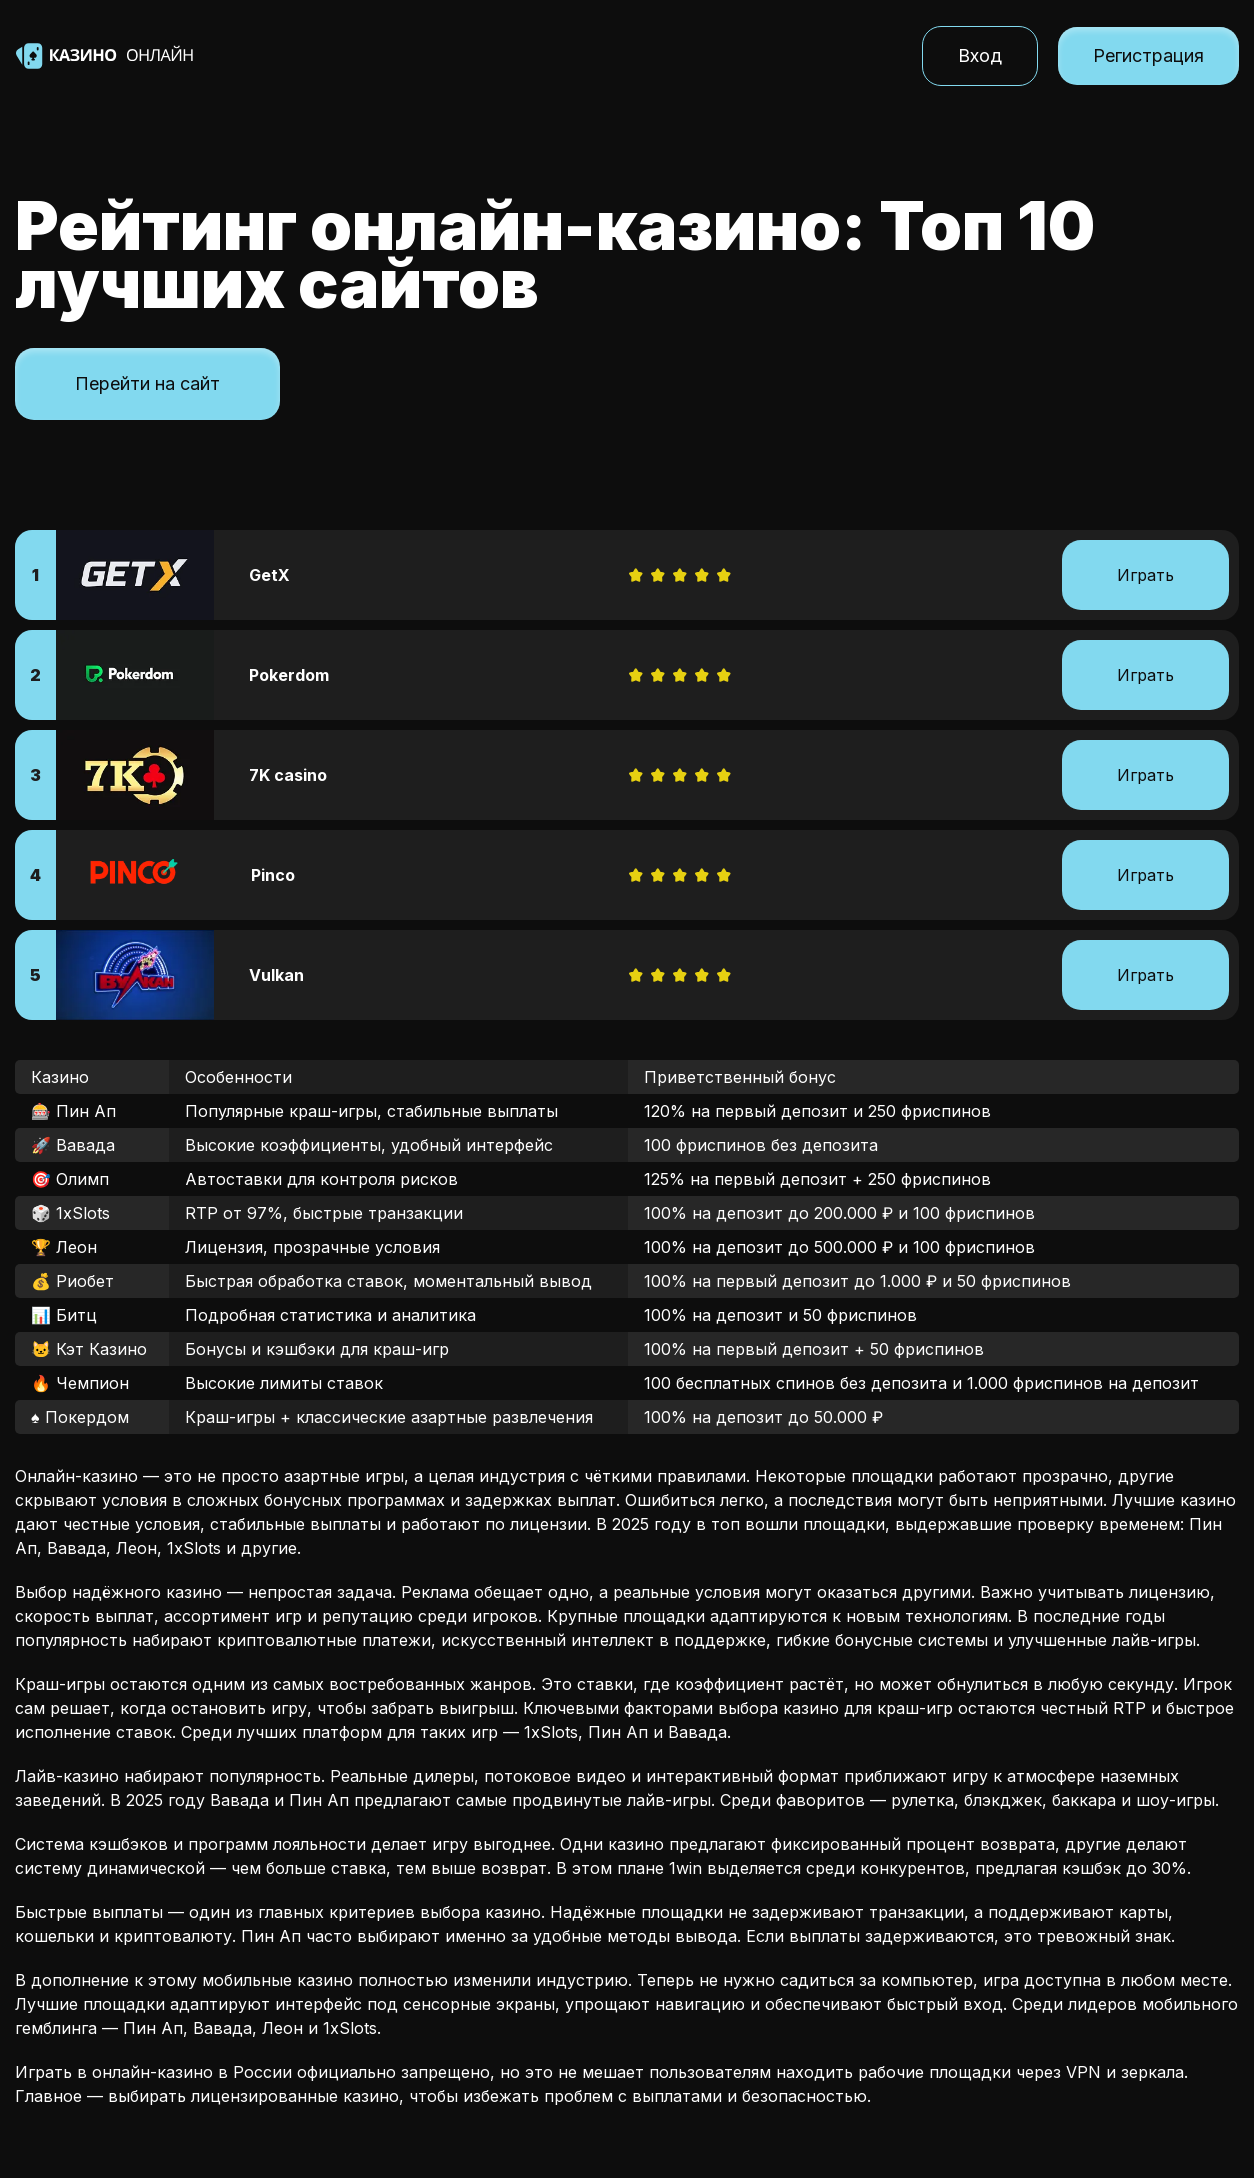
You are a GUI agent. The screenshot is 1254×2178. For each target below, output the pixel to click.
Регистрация (1148, 55)
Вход (980, 55)
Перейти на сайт (147, 383)
